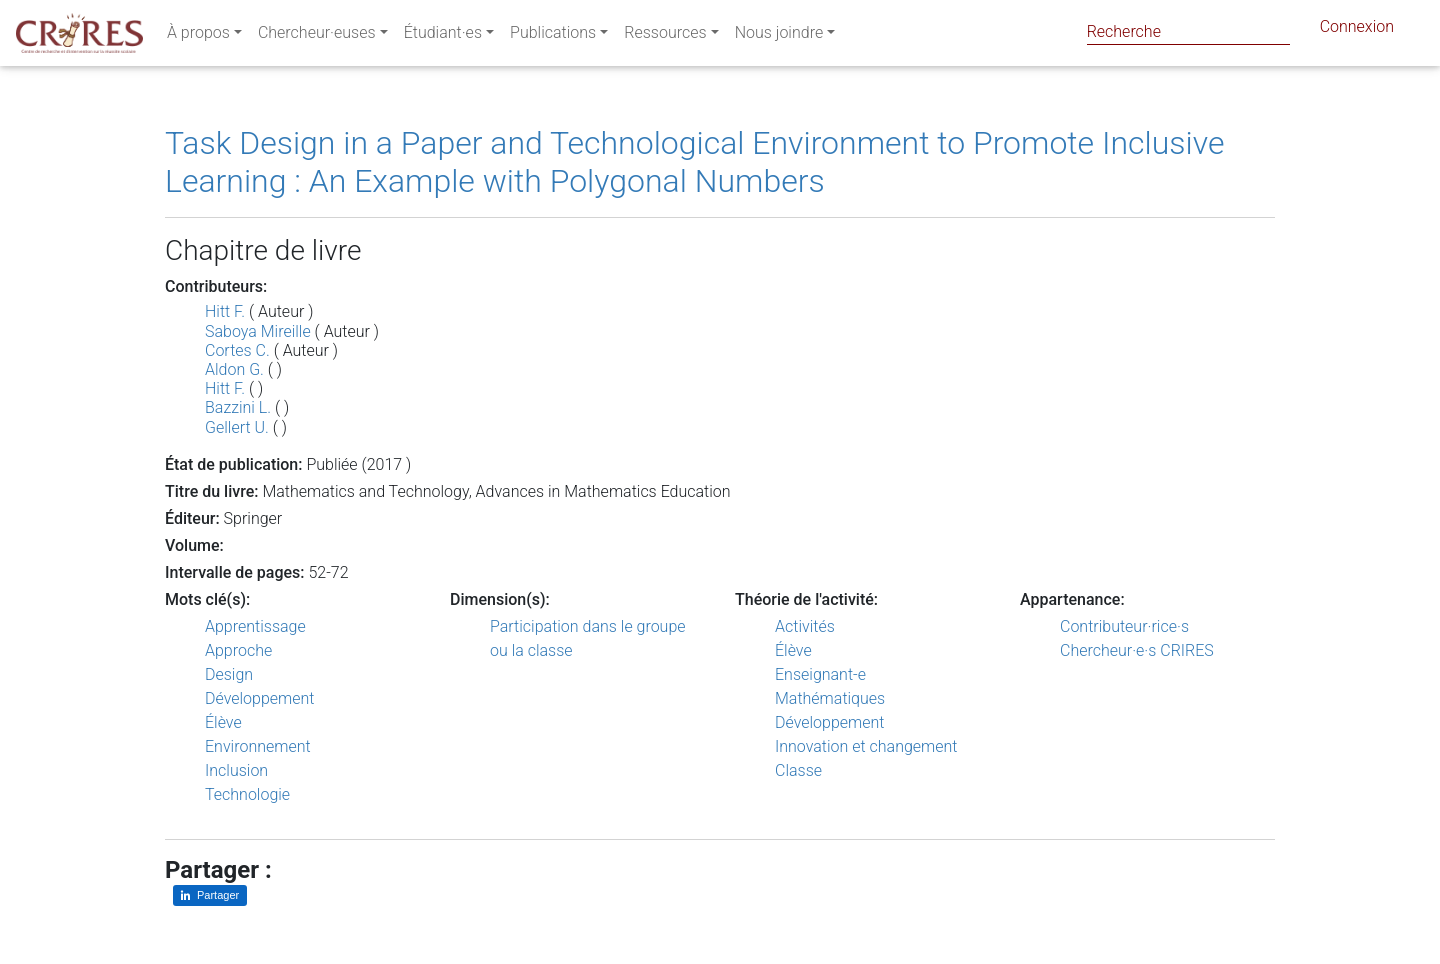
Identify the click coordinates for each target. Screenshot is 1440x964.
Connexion (1357, 30)
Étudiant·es (443, 36)
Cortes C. (237, 350)
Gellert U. (237, 427)
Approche (238, 650)
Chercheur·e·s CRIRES (1137, 650)
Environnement (258, 746)
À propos (198, 36)
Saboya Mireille (258, 331)
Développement (260, 698)
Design (229, 674)
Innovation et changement (866, 746)
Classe (798, 770)
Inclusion (236, 770)
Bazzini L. (238, 407)
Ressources (665, 36)
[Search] (1188, 31)
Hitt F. (225, 311)
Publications (553, 36)
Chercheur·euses (317, 36)
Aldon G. (234, 369)
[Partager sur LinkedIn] (210, 895)
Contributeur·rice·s (1124, 626)
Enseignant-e (820, 674)
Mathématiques (830, 698)
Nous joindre (779, 36)
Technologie (247, 794)
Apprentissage (255, 626)
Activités (805, 626)
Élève (223, 722)
